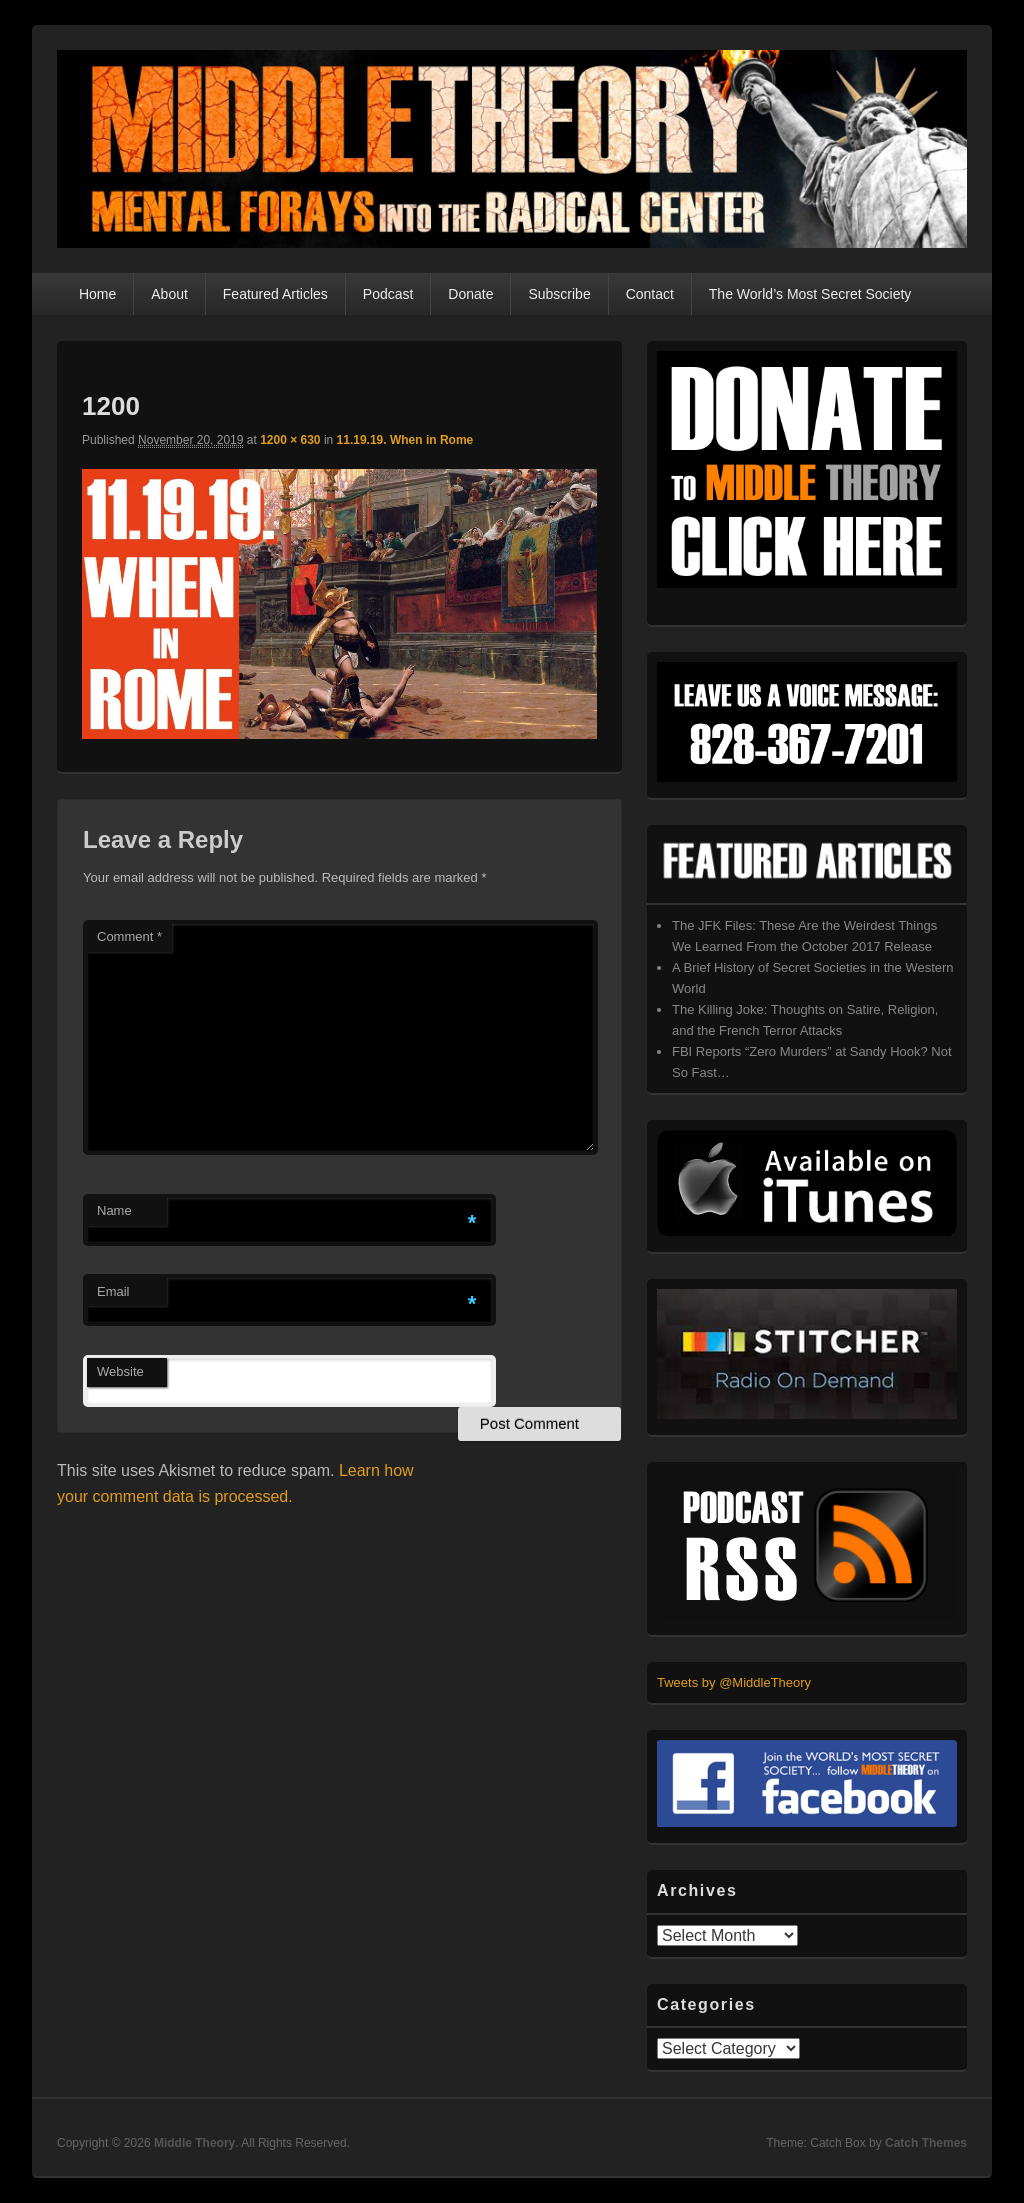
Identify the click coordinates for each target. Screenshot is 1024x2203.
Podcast (388, 294)
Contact (650, 294)
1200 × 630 (290, 440)
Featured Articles (275, 294)
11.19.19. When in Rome (405, 440)
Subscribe (559, 294)
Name (114, 1210)
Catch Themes (926, 2143)
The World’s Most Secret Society (810, 294)
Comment (129, 936)
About (169, 294)
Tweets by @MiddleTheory (734, 1682)
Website (120, 1371)
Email (113, 1291)
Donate (470, 294)
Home (97, 294)
